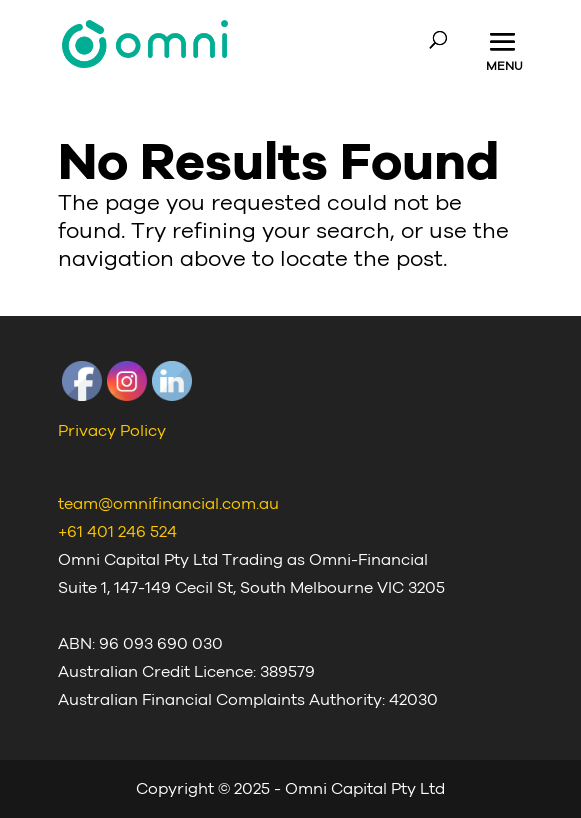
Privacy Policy (112, 431)
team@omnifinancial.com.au (168, 504)
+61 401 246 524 (117, 532)
